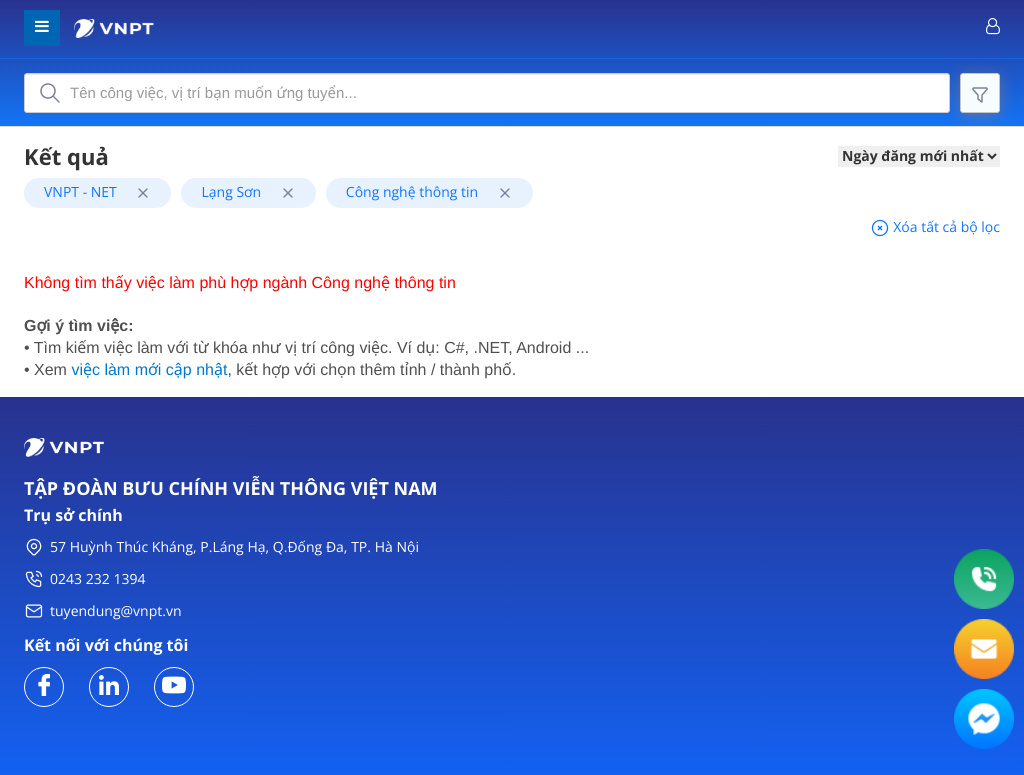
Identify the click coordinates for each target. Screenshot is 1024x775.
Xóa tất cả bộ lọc (935, 227)
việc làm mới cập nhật (149, 370)
